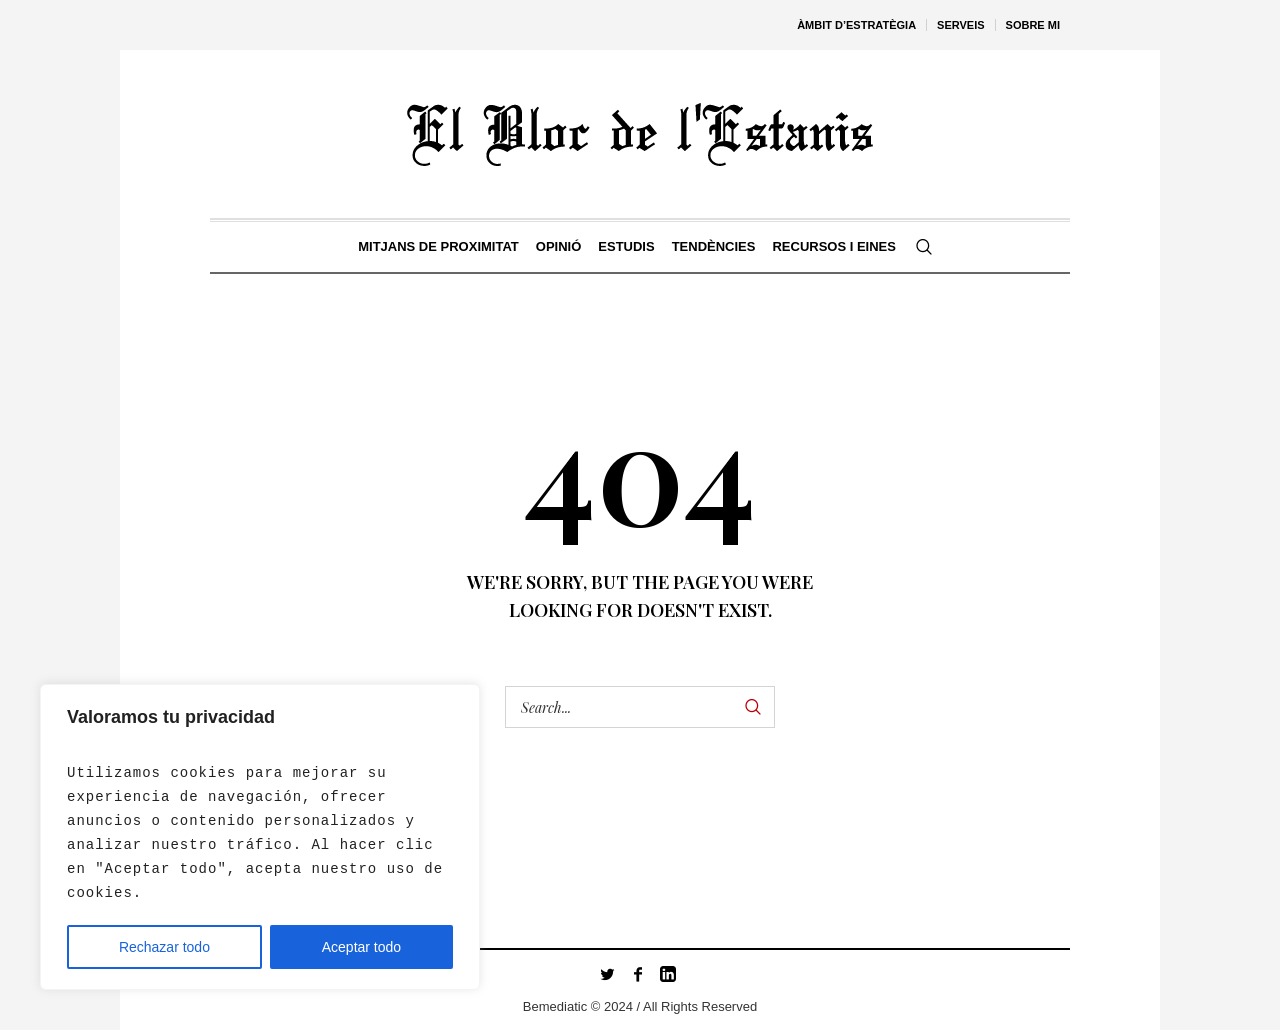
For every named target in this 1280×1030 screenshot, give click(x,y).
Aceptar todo (361, 947)
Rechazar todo (164, 947)
